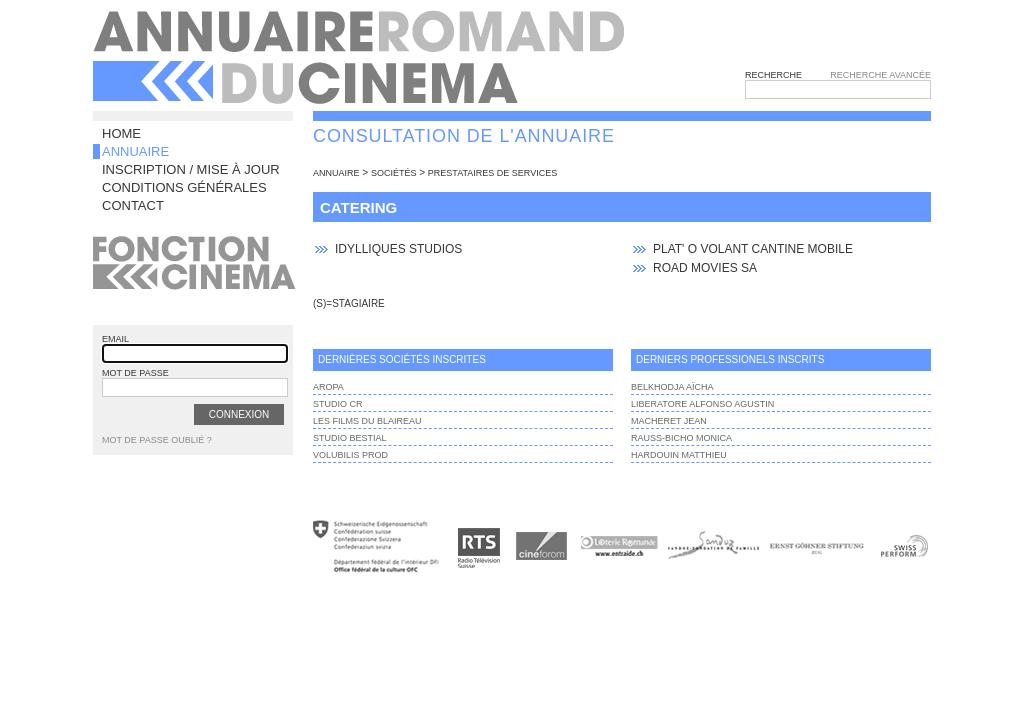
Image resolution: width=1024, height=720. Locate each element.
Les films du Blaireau (367, 421)
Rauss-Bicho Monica (681, 438)
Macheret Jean (669, 421)
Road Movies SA (705, 268)
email (115, 339)
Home (121, 133)
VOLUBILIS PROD (350, 455)
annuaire (336, 173)
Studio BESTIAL (350, 438)
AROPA (328, 387)
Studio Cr (338, 404)
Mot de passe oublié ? (157, 440)
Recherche (773, 75)
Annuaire (135, 151)
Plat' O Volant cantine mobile (753, 249)
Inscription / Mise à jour (191, 169)
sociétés (394, 173)
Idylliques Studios (398, 249)
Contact (133, 205)
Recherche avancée (880, 75)
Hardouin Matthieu (679, 455)
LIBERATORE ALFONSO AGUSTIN (702, 404)
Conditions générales (184, 187)
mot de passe (135, 373)
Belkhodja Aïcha (672, 387)
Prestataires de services (492, 173)
